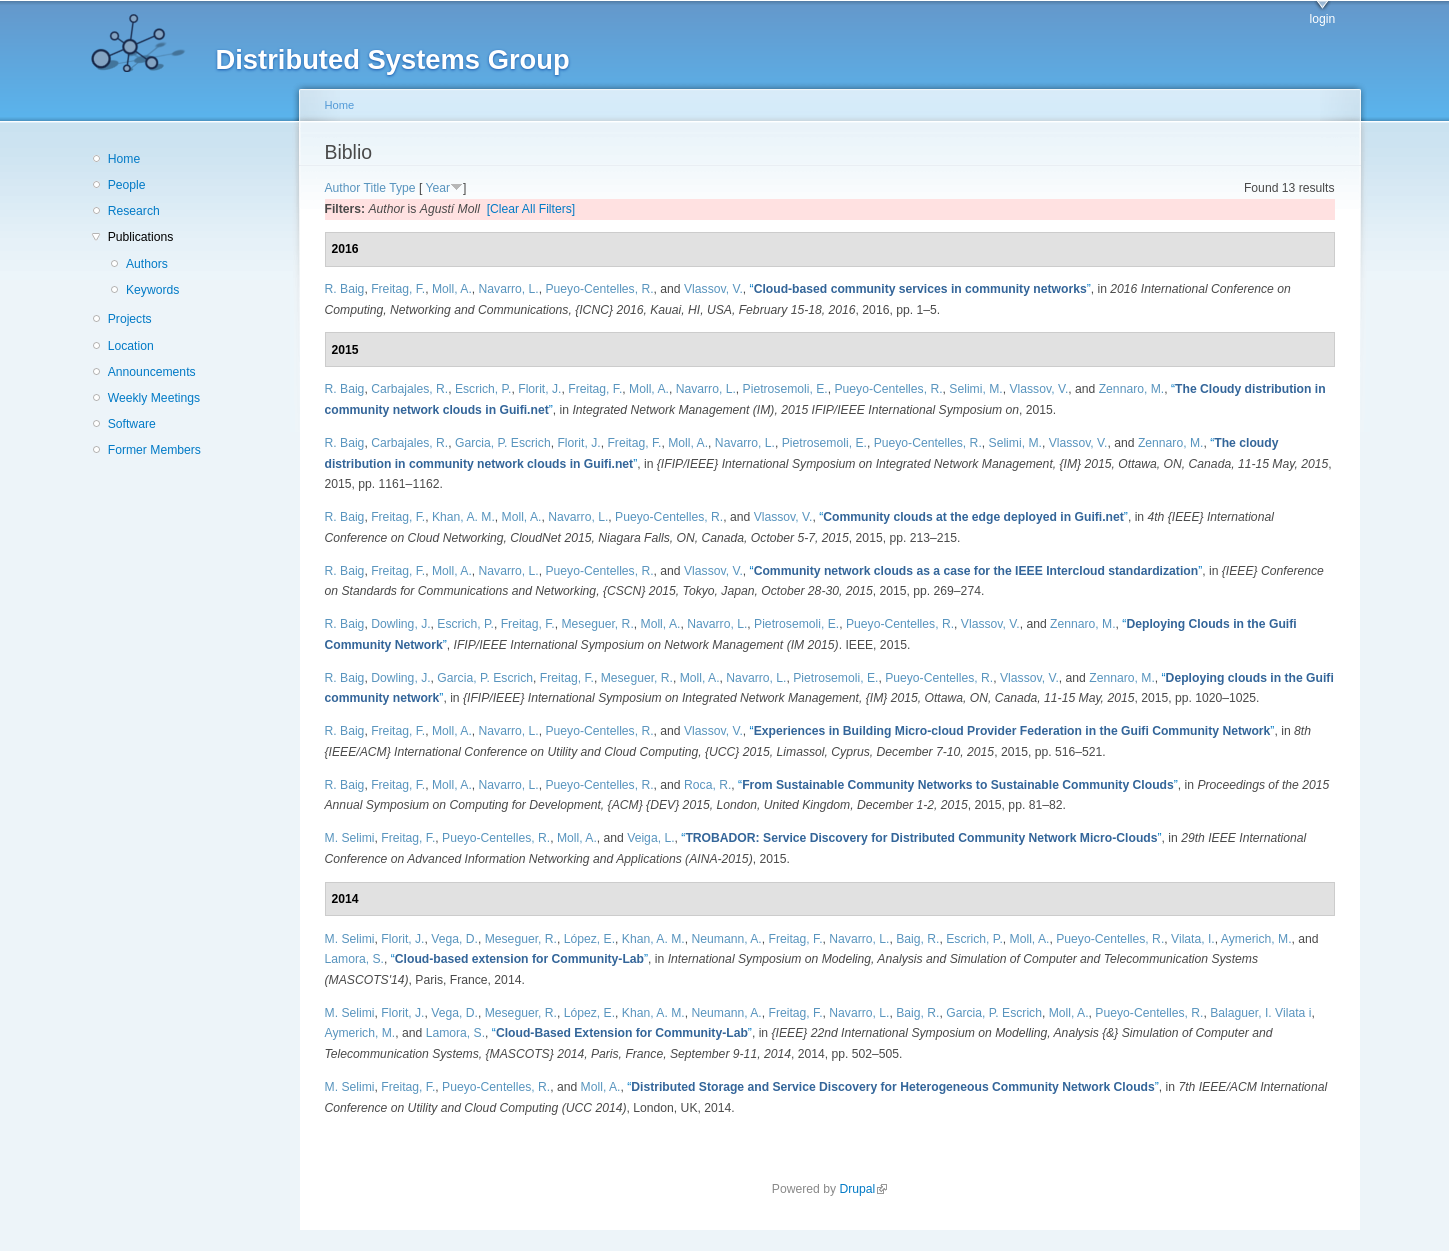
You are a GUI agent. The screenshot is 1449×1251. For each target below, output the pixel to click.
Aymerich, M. (1256, 939)
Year (437, 188)
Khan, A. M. (463, 517)
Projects (130, 319)
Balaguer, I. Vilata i (1260, 1013)
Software (132, 424)
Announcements (152, 372)
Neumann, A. (726, 939)
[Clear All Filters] (531, 209)
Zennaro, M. (1132, 389)
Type (402, 188)
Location (131, 346)
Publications (141, 237)
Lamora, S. (354, 959)
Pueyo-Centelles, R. (599, 289)
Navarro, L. (509, 289)
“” (920, 289)
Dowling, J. (400, 624)
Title (375, 188)
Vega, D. (454, 939)
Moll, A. (452, 289)
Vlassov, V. (713, 289)
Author (343, 188)
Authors (147, 264)
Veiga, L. (650, 838)
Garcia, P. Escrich (503, 443)
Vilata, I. (1193, 939)
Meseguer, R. (597, 624)
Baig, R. (917, 939)
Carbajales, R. (409, 389)
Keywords (152, 290)
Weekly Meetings (154, 398)
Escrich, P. (483, 389)
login (1323, 19)
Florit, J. (539, 389)
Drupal (863, 1189)
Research (134, 211)
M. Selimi (350, 838)
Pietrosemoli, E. (785, 389)
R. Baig (345, 289)
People (127, 185)
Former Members (154, 450)
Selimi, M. (975, 389)
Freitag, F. (398, 289)
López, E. (589, 939)
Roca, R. (707, 785)
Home (124, 159)
